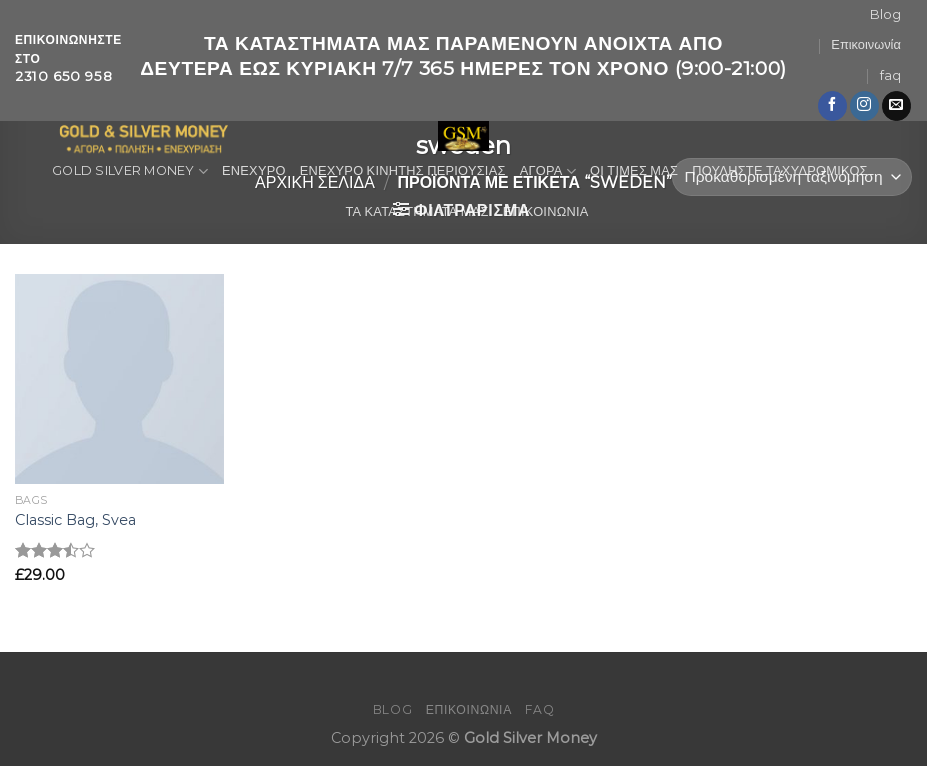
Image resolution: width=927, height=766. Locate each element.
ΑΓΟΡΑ (548, 171)
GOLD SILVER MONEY (130, 171)
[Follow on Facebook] (832, 106)
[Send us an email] (896, 106)
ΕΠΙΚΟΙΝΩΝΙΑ (546, 211)
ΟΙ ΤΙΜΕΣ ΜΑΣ (634, 170)
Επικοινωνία (865, 44)
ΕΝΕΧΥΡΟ (254, 170)
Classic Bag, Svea (75, 520)
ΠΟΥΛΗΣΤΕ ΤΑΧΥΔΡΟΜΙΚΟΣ (780, 170)
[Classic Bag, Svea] (120, 379)
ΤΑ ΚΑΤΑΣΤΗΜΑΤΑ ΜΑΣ (416, 211)
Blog (885, 14)
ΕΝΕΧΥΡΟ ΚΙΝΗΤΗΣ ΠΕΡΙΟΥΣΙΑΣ (403, 170)
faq (890, 75)
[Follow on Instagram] (864, 106)
